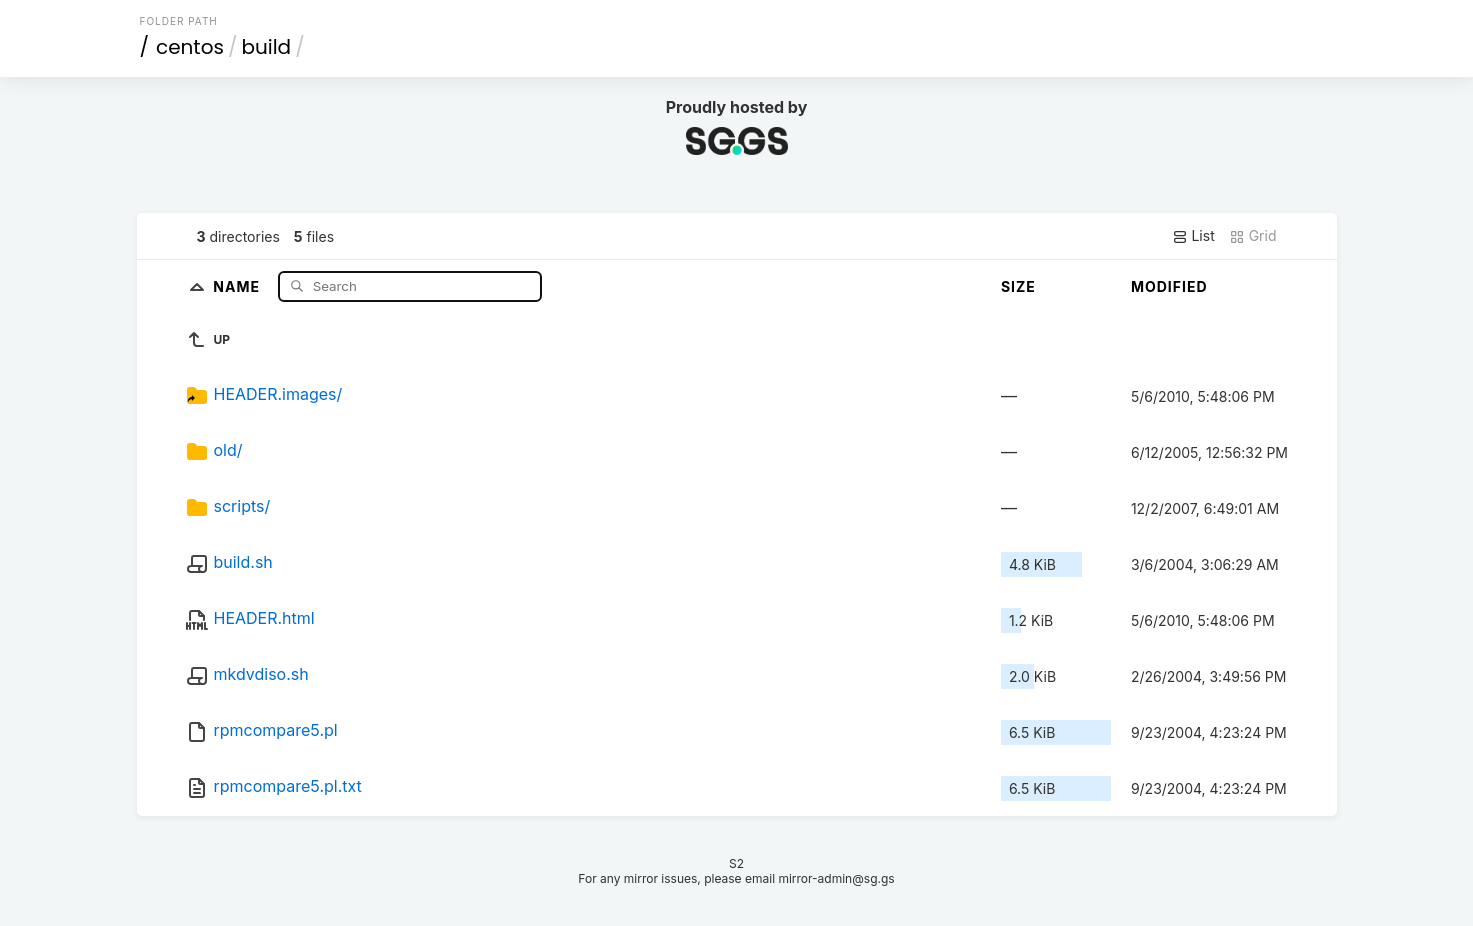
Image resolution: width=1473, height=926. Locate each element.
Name (238, 285)
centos (190, 47)
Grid (1253, 236)
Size (1018, 286)
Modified (1169, 286)
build (266, 47)
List (1193, 236)
